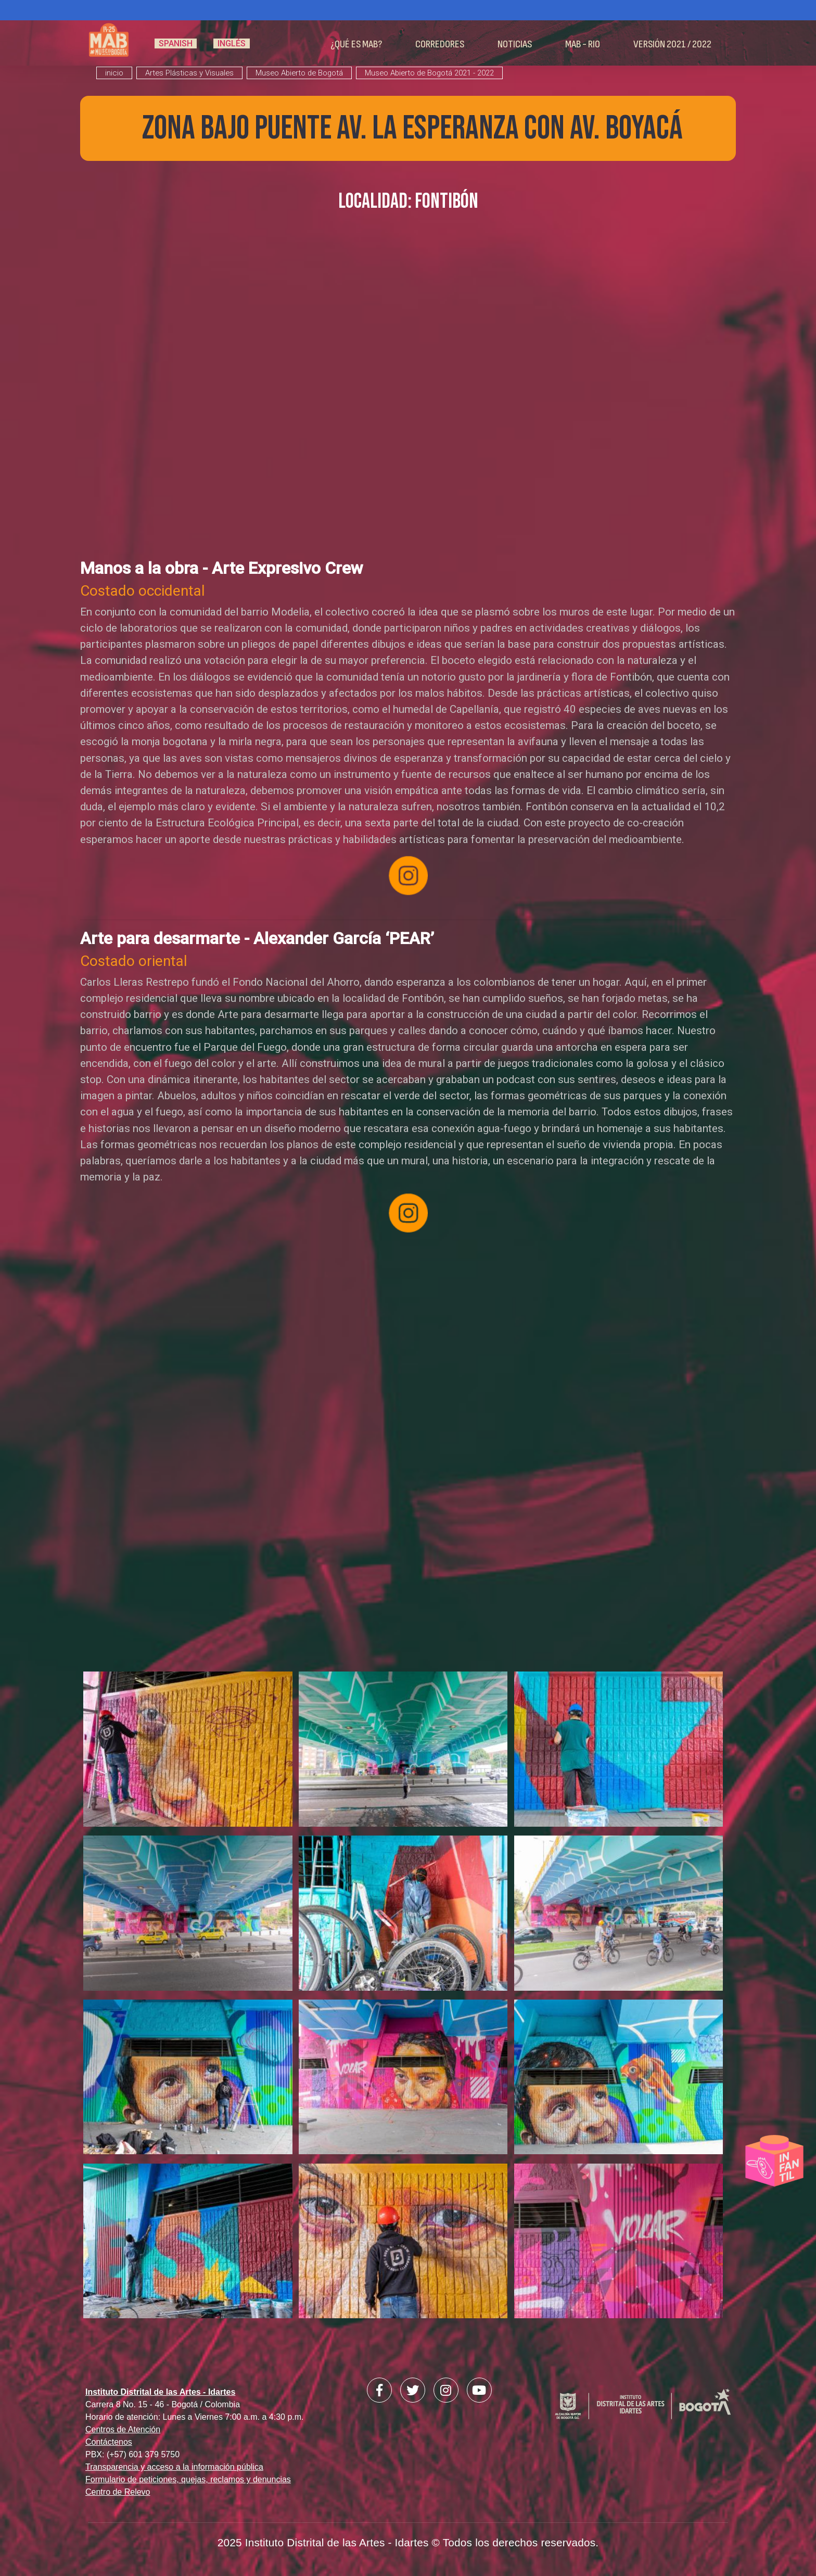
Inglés (232, 43)
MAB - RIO (582, 44)
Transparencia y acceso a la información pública (174, 2466)
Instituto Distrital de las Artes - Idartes (160, 2391)
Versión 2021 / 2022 (672, 44)
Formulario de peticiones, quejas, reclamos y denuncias (188, 2479)
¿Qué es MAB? (356, 44)
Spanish (176, 43)
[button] (187, 1753)
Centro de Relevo (117, 2491)
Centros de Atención (122, 2429)
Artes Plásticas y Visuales (189, 73)
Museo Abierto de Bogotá (299, 73)
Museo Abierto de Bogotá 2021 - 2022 (429, 73)
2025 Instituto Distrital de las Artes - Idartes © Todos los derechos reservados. (408, 2542)
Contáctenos (108, 2441)
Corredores (439, 44)
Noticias (515, 44)
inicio (114, 73)
